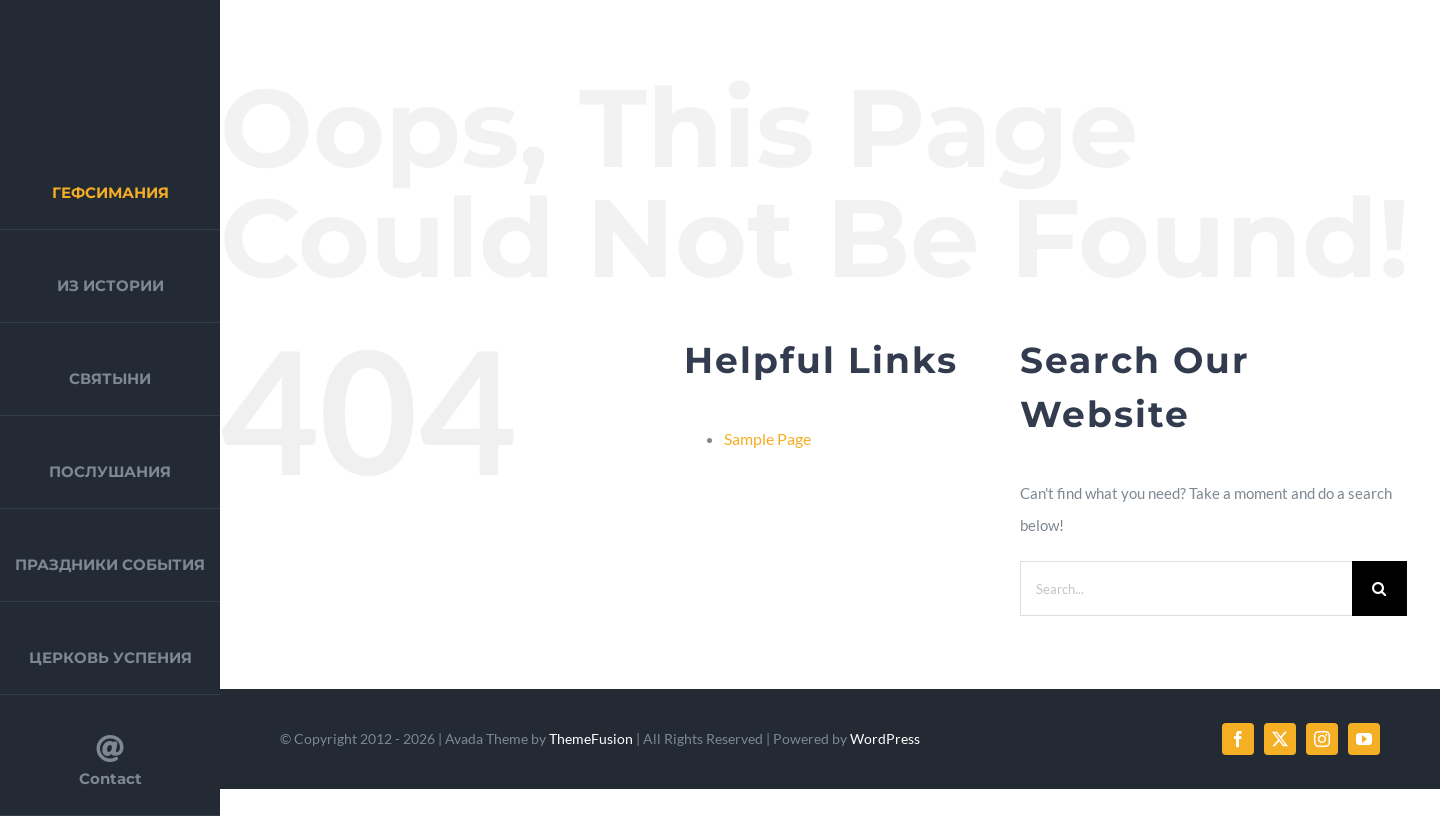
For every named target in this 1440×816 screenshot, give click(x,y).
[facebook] (1238, 739)
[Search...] (1186, 588)
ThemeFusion (591, 738)
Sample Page (767, 438)
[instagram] (1322, 739)
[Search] (1379, 588)
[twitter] (1280, 739)
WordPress (885, 738)
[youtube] (1364, 739)
